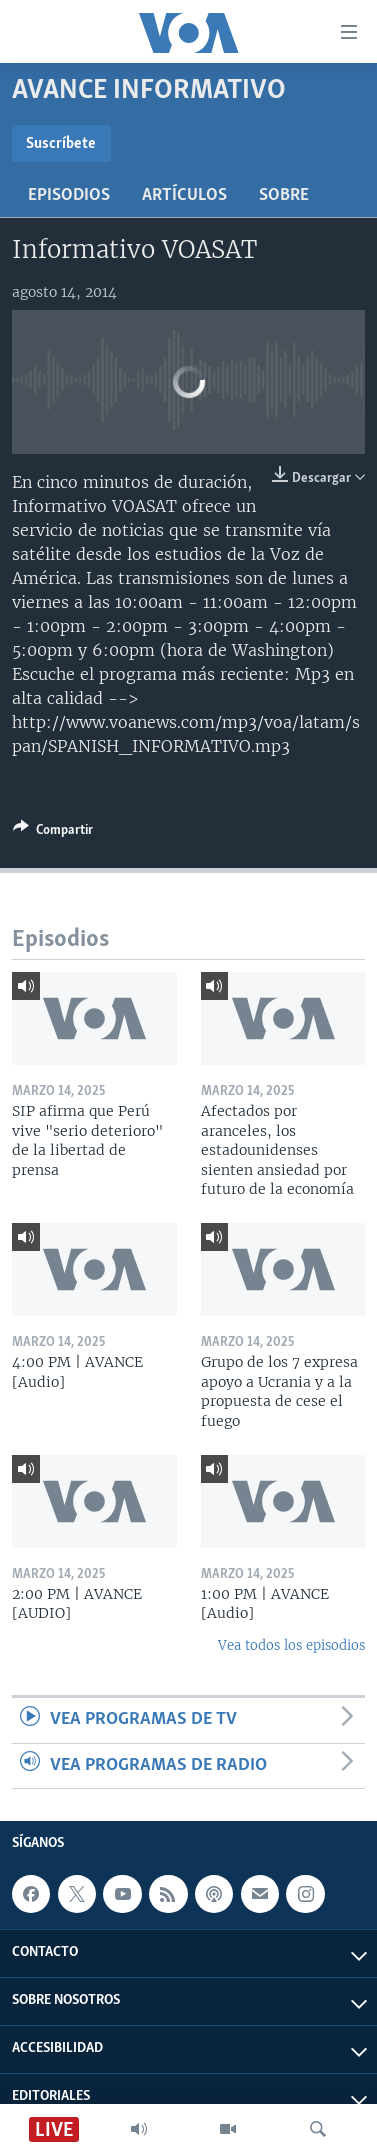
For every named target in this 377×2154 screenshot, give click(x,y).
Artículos (184, 195)
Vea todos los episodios (291, 1645)
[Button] (53, 833)
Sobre (284, 195)
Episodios (69, 195)
